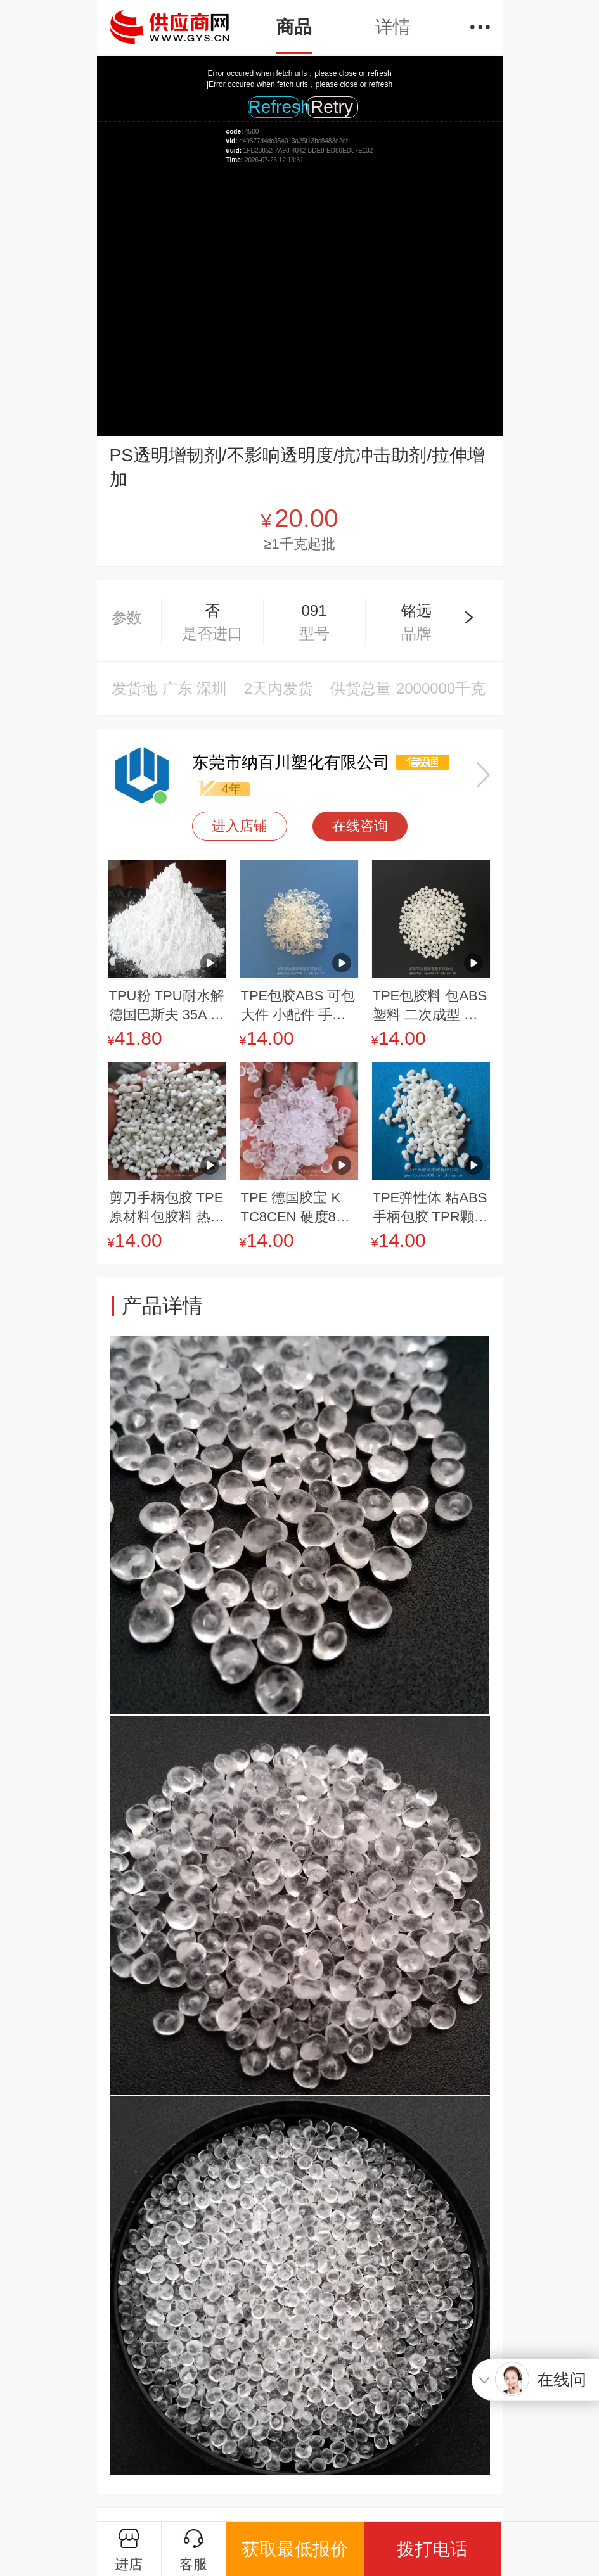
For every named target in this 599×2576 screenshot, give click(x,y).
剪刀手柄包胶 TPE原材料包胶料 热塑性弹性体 (166, 1208)
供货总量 (360, 688)
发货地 (134, 688)
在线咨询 (360, 826)
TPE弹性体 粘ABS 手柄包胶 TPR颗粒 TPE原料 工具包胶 (430, 1208)
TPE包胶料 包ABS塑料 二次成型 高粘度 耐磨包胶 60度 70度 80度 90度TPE (430, 1006)
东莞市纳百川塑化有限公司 (291, 762)
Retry (332, 107)
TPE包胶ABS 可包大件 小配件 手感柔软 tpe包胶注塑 (298, 1006)
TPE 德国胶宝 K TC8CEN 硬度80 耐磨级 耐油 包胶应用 (293, 1208)
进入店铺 (239, 826)
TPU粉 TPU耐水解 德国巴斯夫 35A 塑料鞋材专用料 (166, 1006)
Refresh (274, 107)
